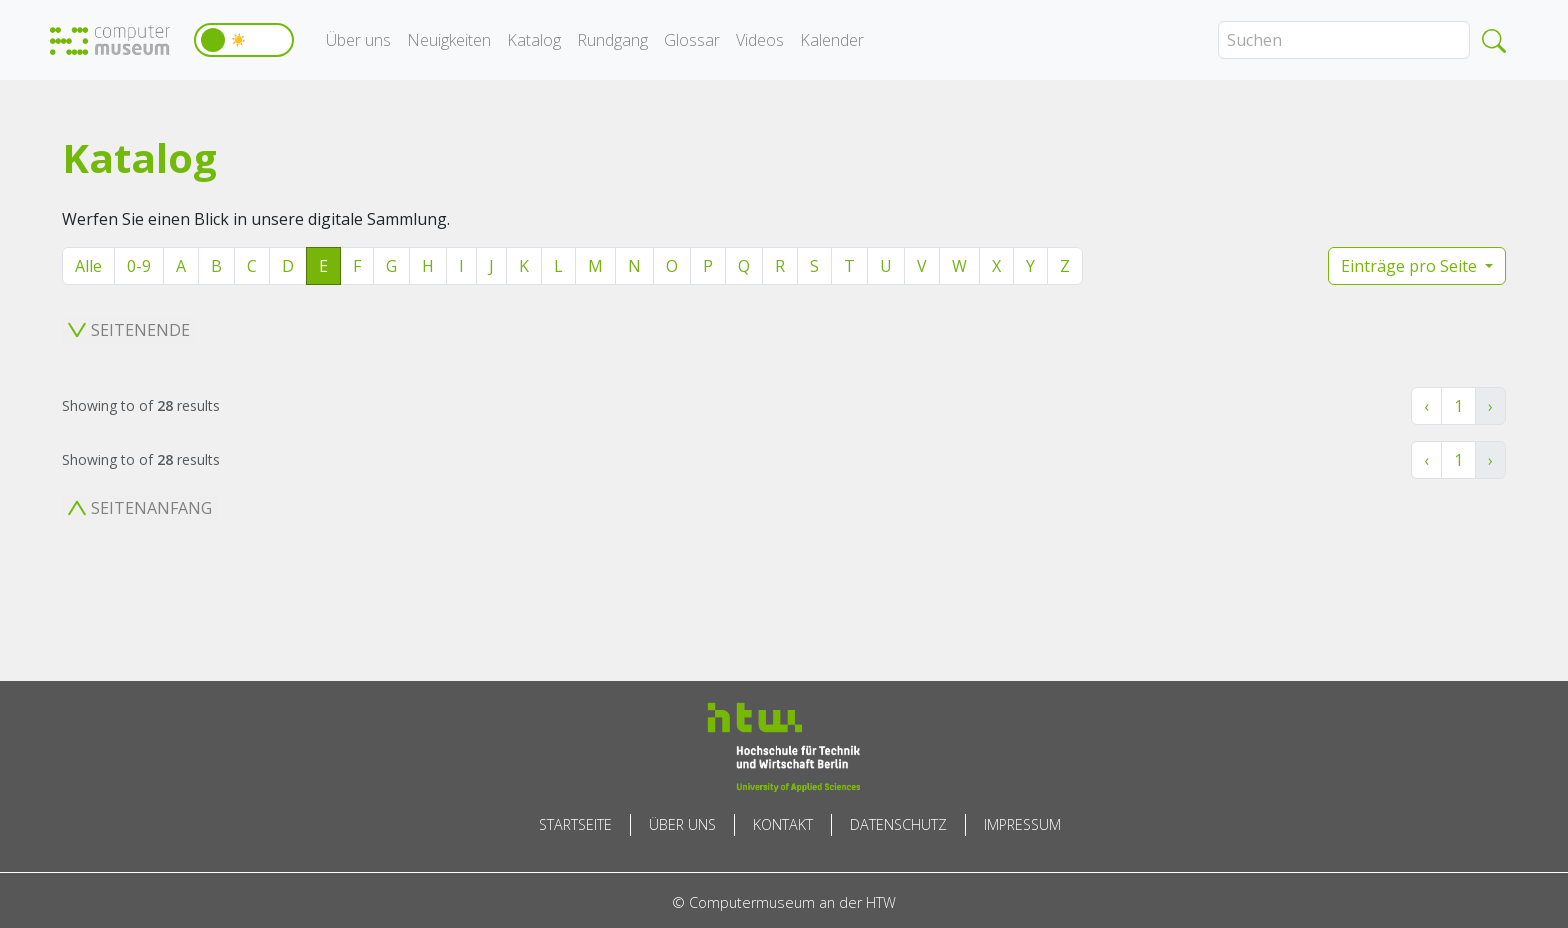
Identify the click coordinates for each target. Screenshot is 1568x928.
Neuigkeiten (449, 40)
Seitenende (129, 330)
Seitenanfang (140, 508)
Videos (760, 40)
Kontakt (783, 824)
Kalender (832, 40)
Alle (88, 266)
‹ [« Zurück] (1426, 406)
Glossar (692, 40)
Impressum (1022, 824)
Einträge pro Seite (1411, 266)
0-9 (139, 266)
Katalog (534, 40)
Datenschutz (898, 824)
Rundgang (612, 40)
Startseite (575, 824)
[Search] (1344, 40)
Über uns (358, 40)
